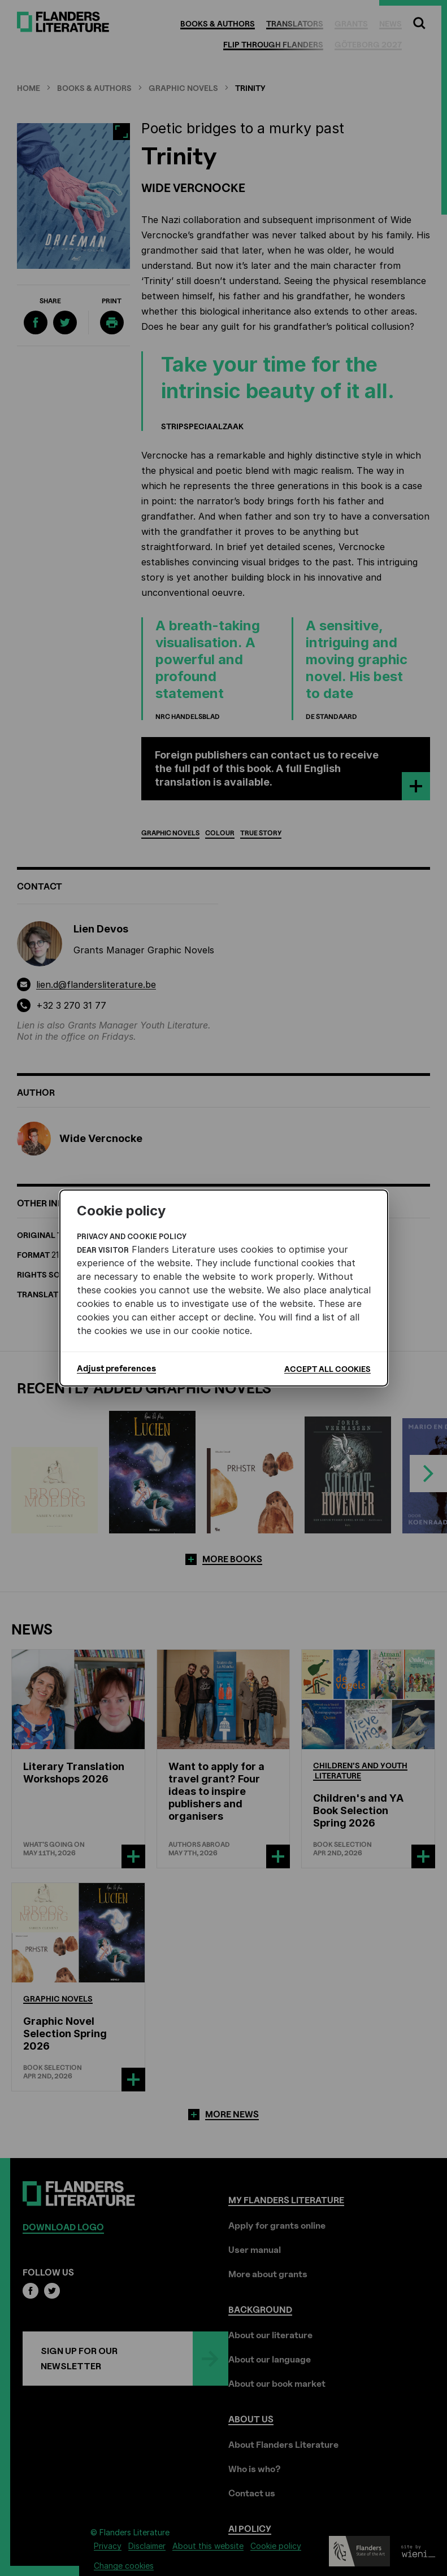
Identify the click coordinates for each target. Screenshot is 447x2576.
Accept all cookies (327, 1369)
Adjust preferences (116, 1368)
